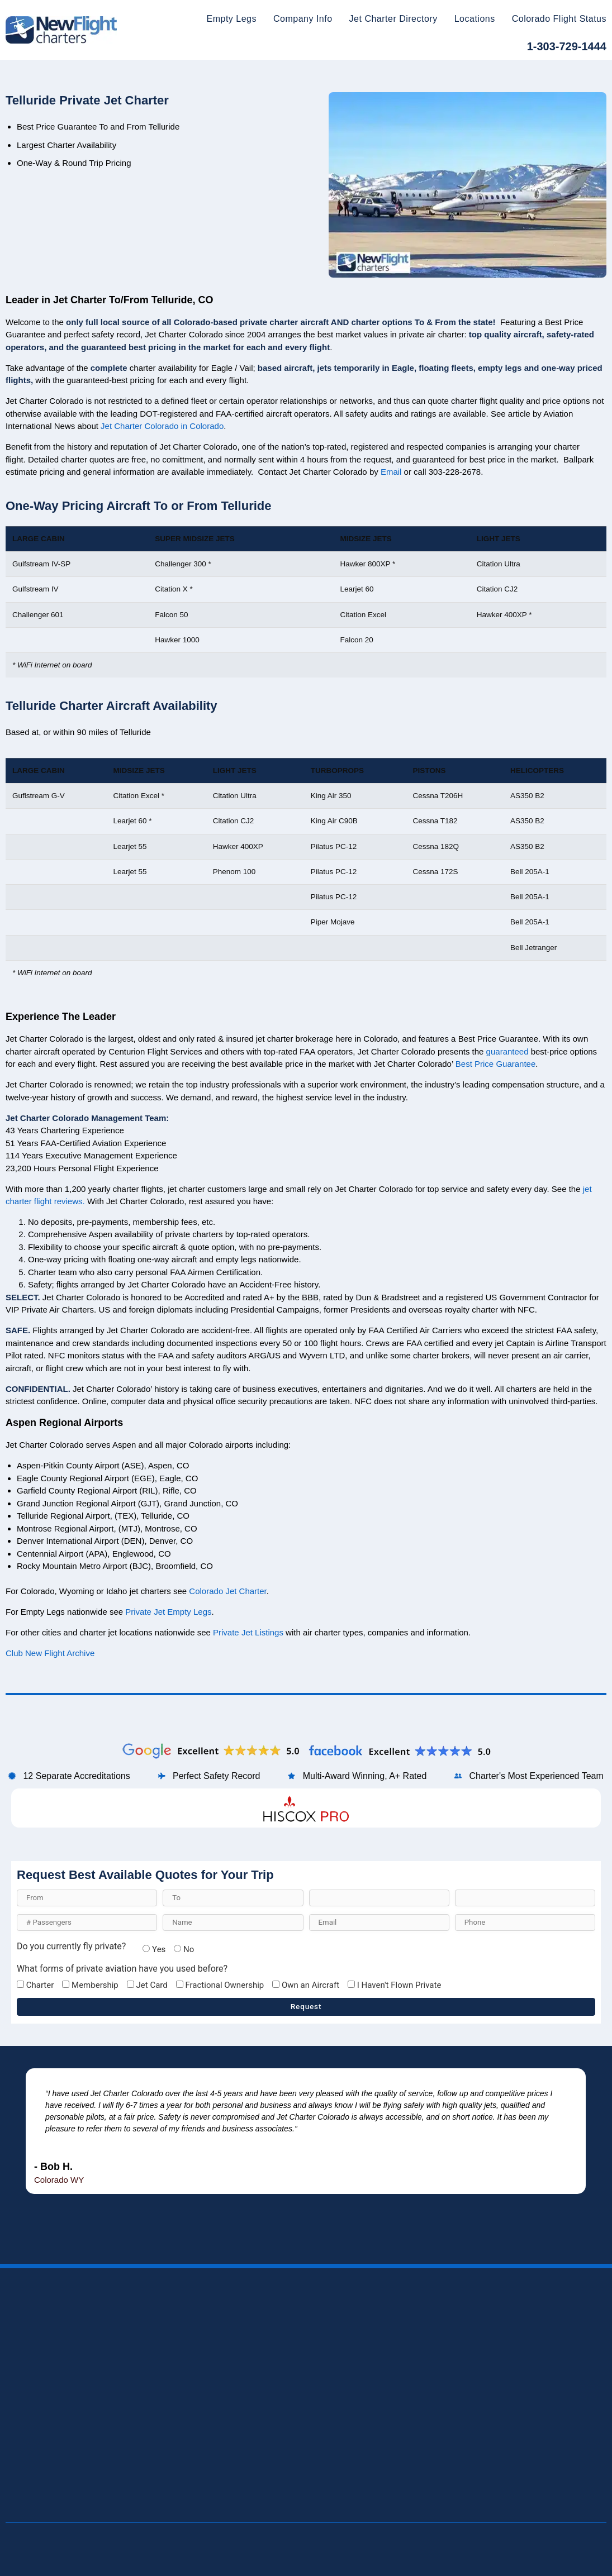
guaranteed (507, 1187)
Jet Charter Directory (393, 18)
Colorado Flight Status (559, 18)
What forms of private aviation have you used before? (122, 1968)
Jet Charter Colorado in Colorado (162, 561)
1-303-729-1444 (566, 46)
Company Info (303, 18)
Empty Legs (232, 18)
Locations (474, 18)
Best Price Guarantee (495, 1199)
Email (391, 607)
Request (306, 2006)
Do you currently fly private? (71, 1946)
